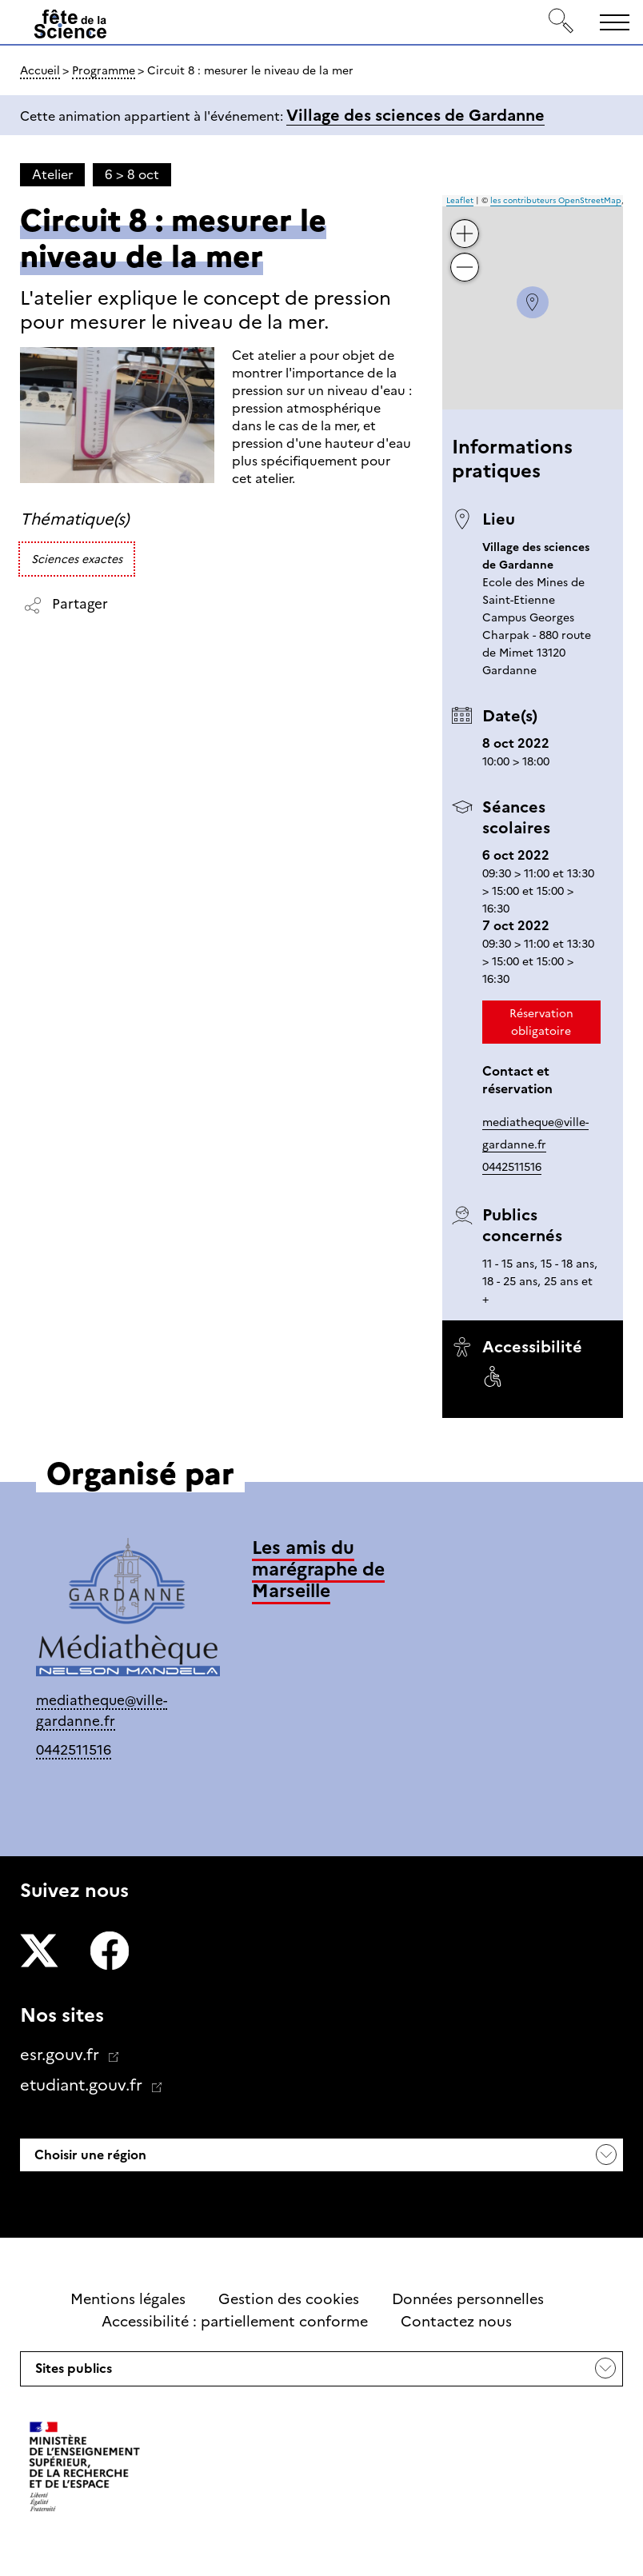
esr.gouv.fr (61, 2054)
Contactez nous (456, 2321)
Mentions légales (128, 2299)
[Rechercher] (561, 22)
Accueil (40, 70)
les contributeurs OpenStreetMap (555, 200)
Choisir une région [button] (88, 2155)
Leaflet (459, 200)
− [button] (464, 255)
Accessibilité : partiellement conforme (235, 2321)
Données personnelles (468, 2299)
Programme (103, 70)
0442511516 (511, 1167)
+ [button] (464, 222)
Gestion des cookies (288, 2299)
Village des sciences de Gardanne (415, 115)
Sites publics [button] (72, 2373)
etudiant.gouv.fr (83, 2085)
